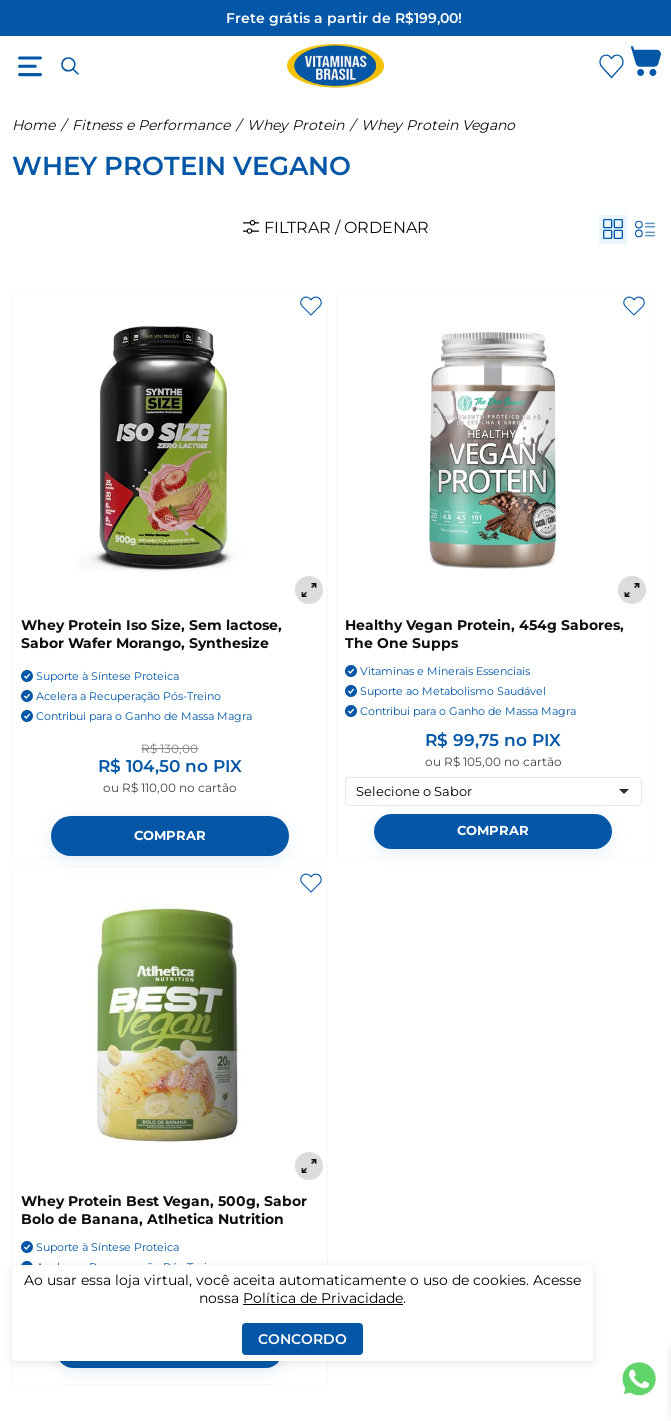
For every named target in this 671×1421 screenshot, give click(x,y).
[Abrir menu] (30, 66)
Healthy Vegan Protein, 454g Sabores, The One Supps (484, 634)
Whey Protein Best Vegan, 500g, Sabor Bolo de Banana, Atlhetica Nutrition (164, 1210)
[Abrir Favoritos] (611, 66)
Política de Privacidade (323, 1298)
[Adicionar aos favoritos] (311, 306)
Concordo (302, 1339)
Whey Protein (295, 125)
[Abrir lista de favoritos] (611, 66)
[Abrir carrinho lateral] (646, 66)
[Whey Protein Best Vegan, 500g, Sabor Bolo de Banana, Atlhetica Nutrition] (170, 1026)
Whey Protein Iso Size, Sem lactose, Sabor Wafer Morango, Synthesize (151, 634)
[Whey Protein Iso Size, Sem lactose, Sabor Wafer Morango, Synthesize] (170, 449)
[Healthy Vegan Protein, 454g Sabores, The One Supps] (494, 449)
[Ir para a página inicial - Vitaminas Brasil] (336, 66)
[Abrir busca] (70, 66)
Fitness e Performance (151, 125)
